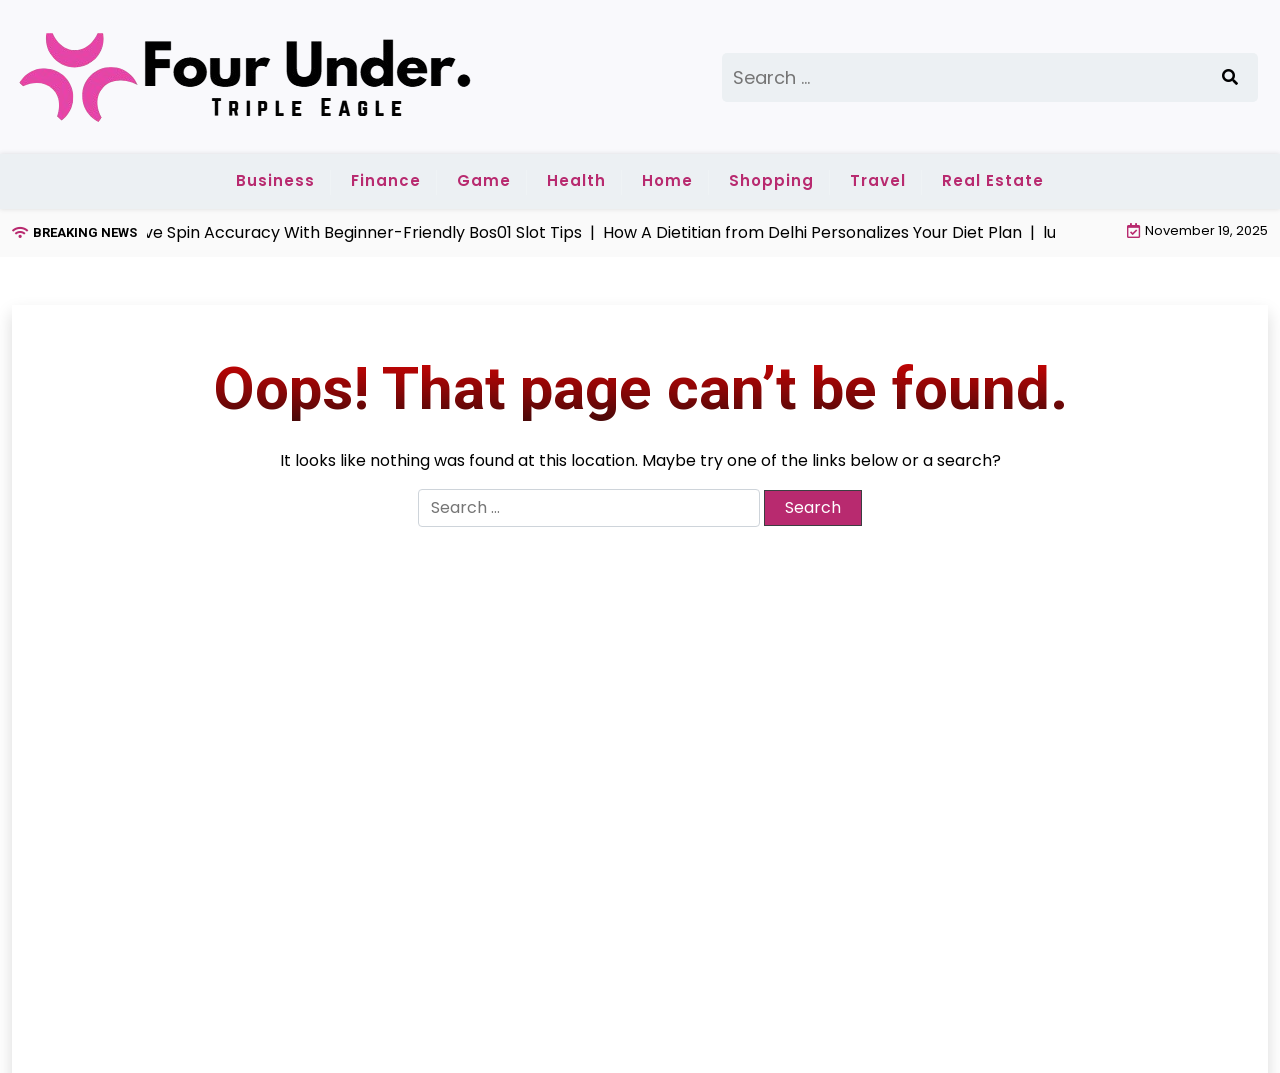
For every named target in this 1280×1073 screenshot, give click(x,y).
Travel (878, 180)
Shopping (771, 180)
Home (667, 180)
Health (576, 180)
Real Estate (993, 180)
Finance (386, 180)
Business (275, 180)
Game (484, 180)
